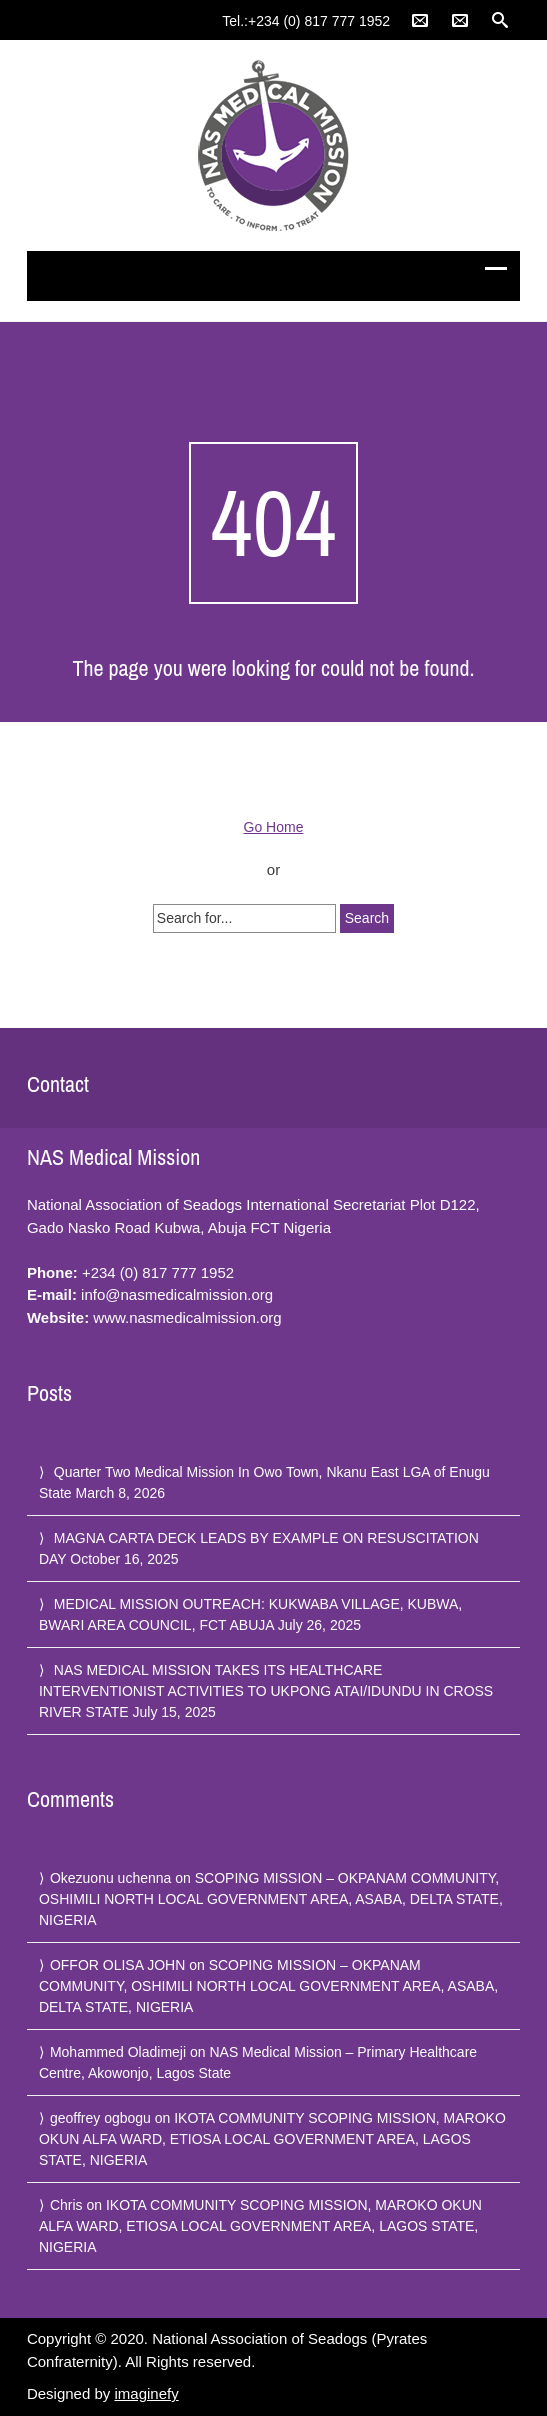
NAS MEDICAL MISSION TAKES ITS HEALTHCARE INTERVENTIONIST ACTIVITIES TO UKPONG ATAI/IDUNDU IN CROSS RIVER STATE (266, 1691)
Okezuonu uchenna (110, 1878)
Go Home (274, 827)
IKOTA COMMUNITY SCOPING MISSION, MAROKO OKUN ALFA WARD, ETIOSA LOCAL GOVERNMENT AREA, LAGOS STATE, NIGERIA (272, 2139)
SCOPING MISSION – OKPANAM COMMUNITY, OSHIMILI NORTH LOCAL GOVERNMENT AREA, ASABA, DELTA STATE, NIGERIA (271, 1899)
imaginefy (146, 2393)
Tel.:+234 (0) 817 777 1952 (306, 21)
